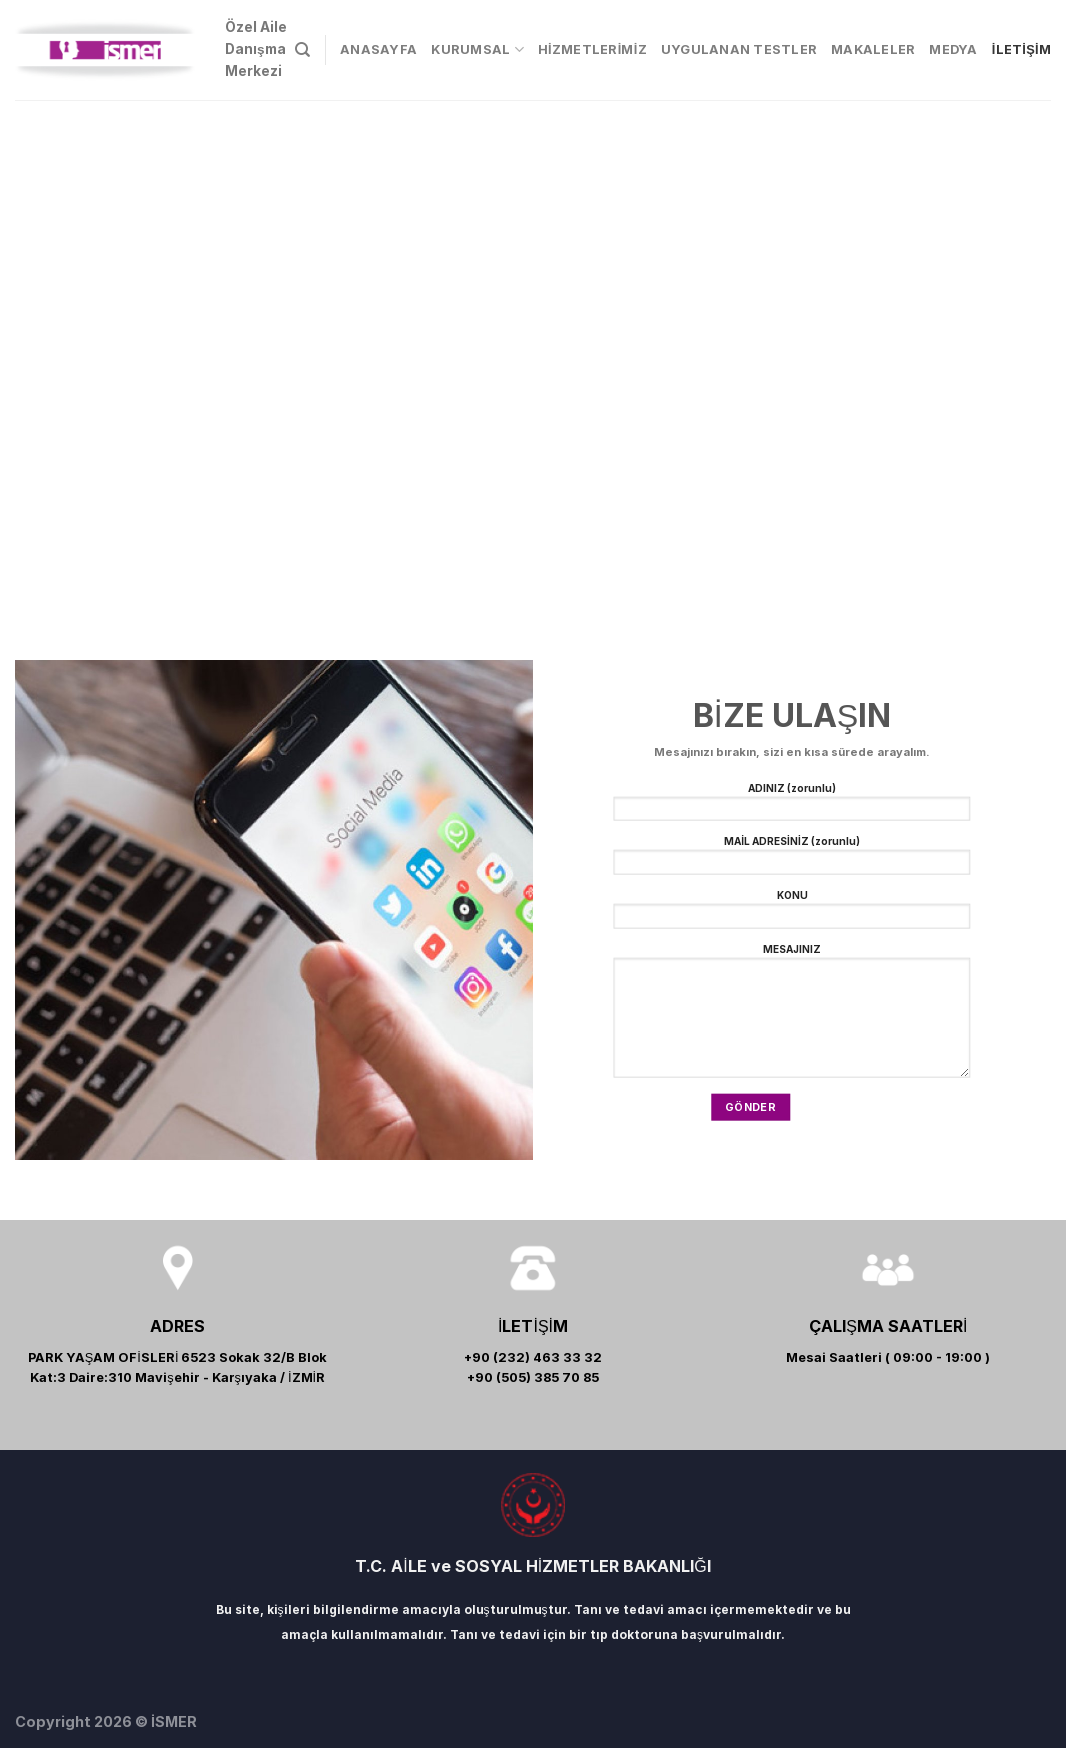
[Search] (302, 50)
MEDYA (953, 49)
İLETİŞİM (1021, 49)
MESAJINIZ (791, 1015)
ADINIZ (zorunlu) (791, 805)
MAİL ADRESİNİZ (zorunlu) (791, 859)
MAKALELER (873, 49)
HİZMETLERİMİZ (592, 49)
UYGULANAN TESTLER (739, 49)
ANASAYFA (378, 49)
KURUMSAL (477, 49)
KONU (791, 913)
